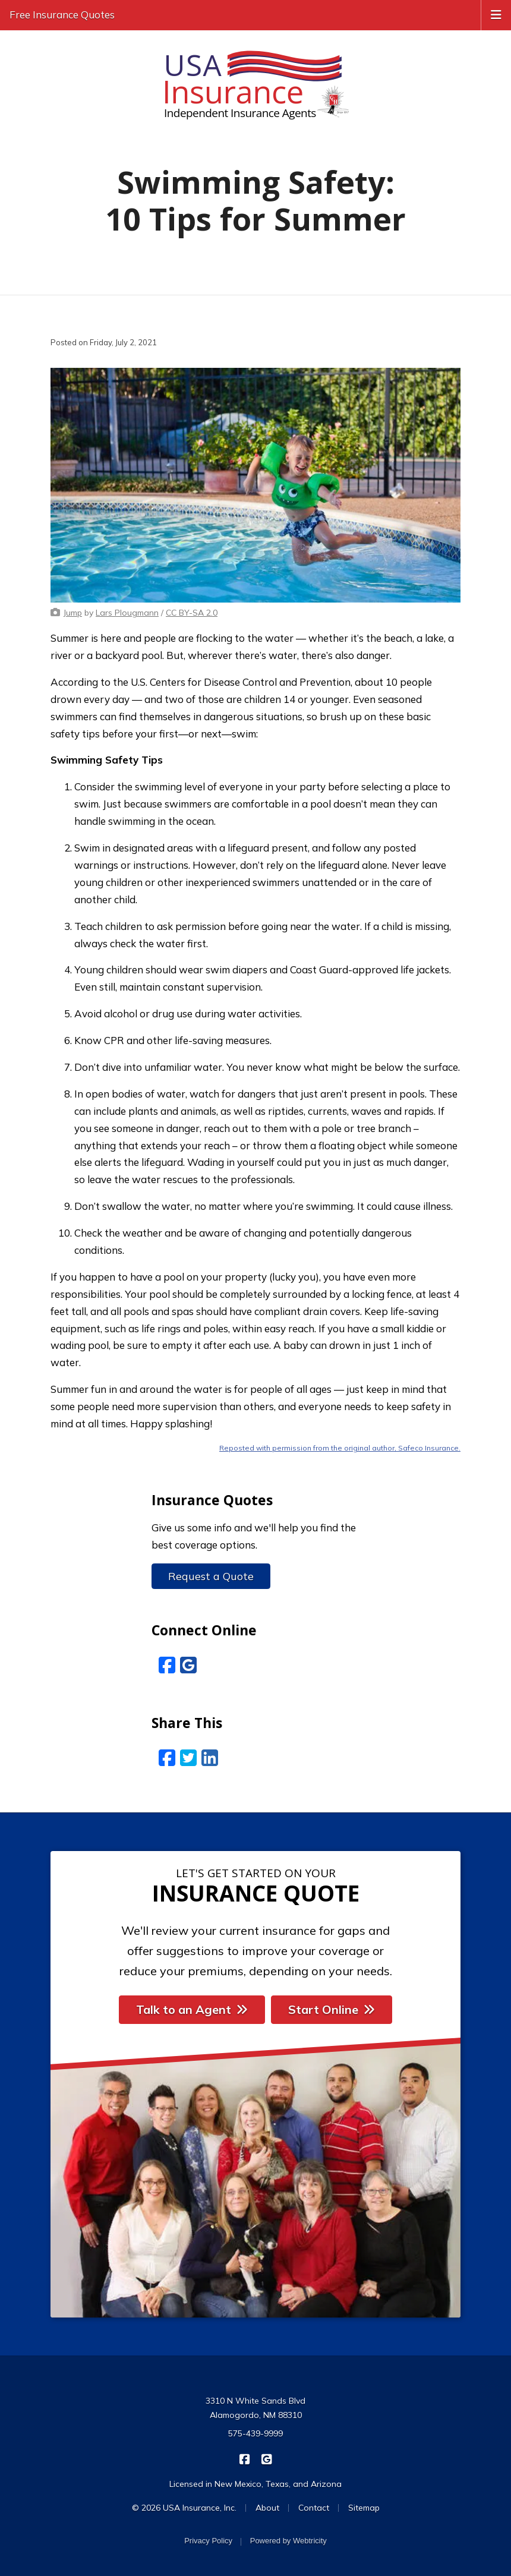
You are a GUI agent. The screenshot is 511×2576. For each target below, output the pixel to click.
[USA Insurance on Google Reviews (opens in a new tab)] (266, 2458)
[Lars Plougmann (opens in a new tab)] (127, 612)
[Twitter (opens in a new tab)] (188, 1758)
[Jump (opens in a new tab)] (73, 612)
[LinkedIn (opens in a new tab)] (209, 1758)
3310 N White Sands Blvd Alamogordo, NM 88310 (255, 2407)
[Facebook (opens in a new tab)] (167, 1665)
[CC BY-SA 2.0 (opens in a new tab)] (191, 612)
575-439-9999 (255, 2433)
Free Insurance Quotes (62, 14)
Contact (313, 2507)
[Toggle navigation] (496, 13)
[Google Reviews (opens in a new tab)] (188, 1665)
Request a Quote (211, 1576)
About (267, 2507)
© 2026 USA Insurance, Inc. (184, 2507)
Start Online (331, 2009)
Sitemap (364, 2507)
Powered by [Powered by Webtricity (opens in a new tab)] (288, 2540)
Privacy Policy (208, 2540)
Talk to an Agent (192, 2009)
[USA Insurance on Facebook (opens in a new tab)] (244, 2458)
